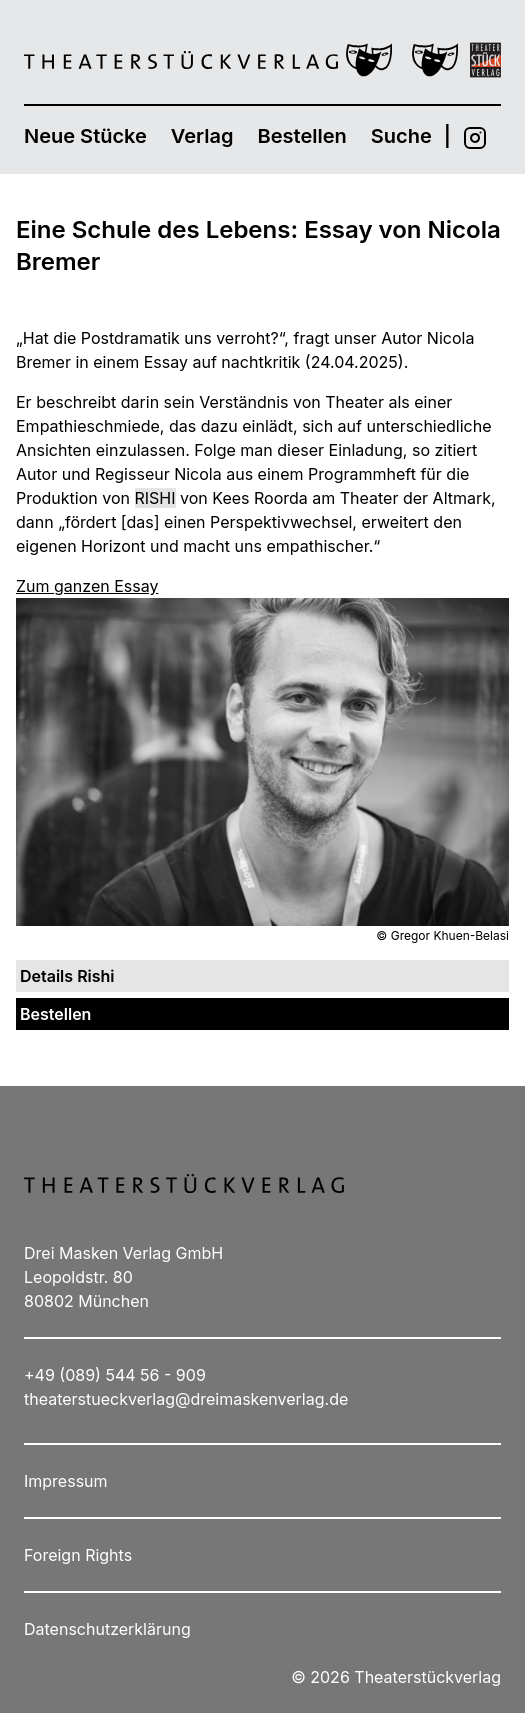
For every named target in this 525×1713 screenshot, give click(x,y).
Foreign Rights (78, 1555)
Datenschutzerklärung (107, 1629)
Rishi (155, 498)
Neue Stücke (85, 136)
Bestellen (302, 136)
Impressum (66, 1481)
